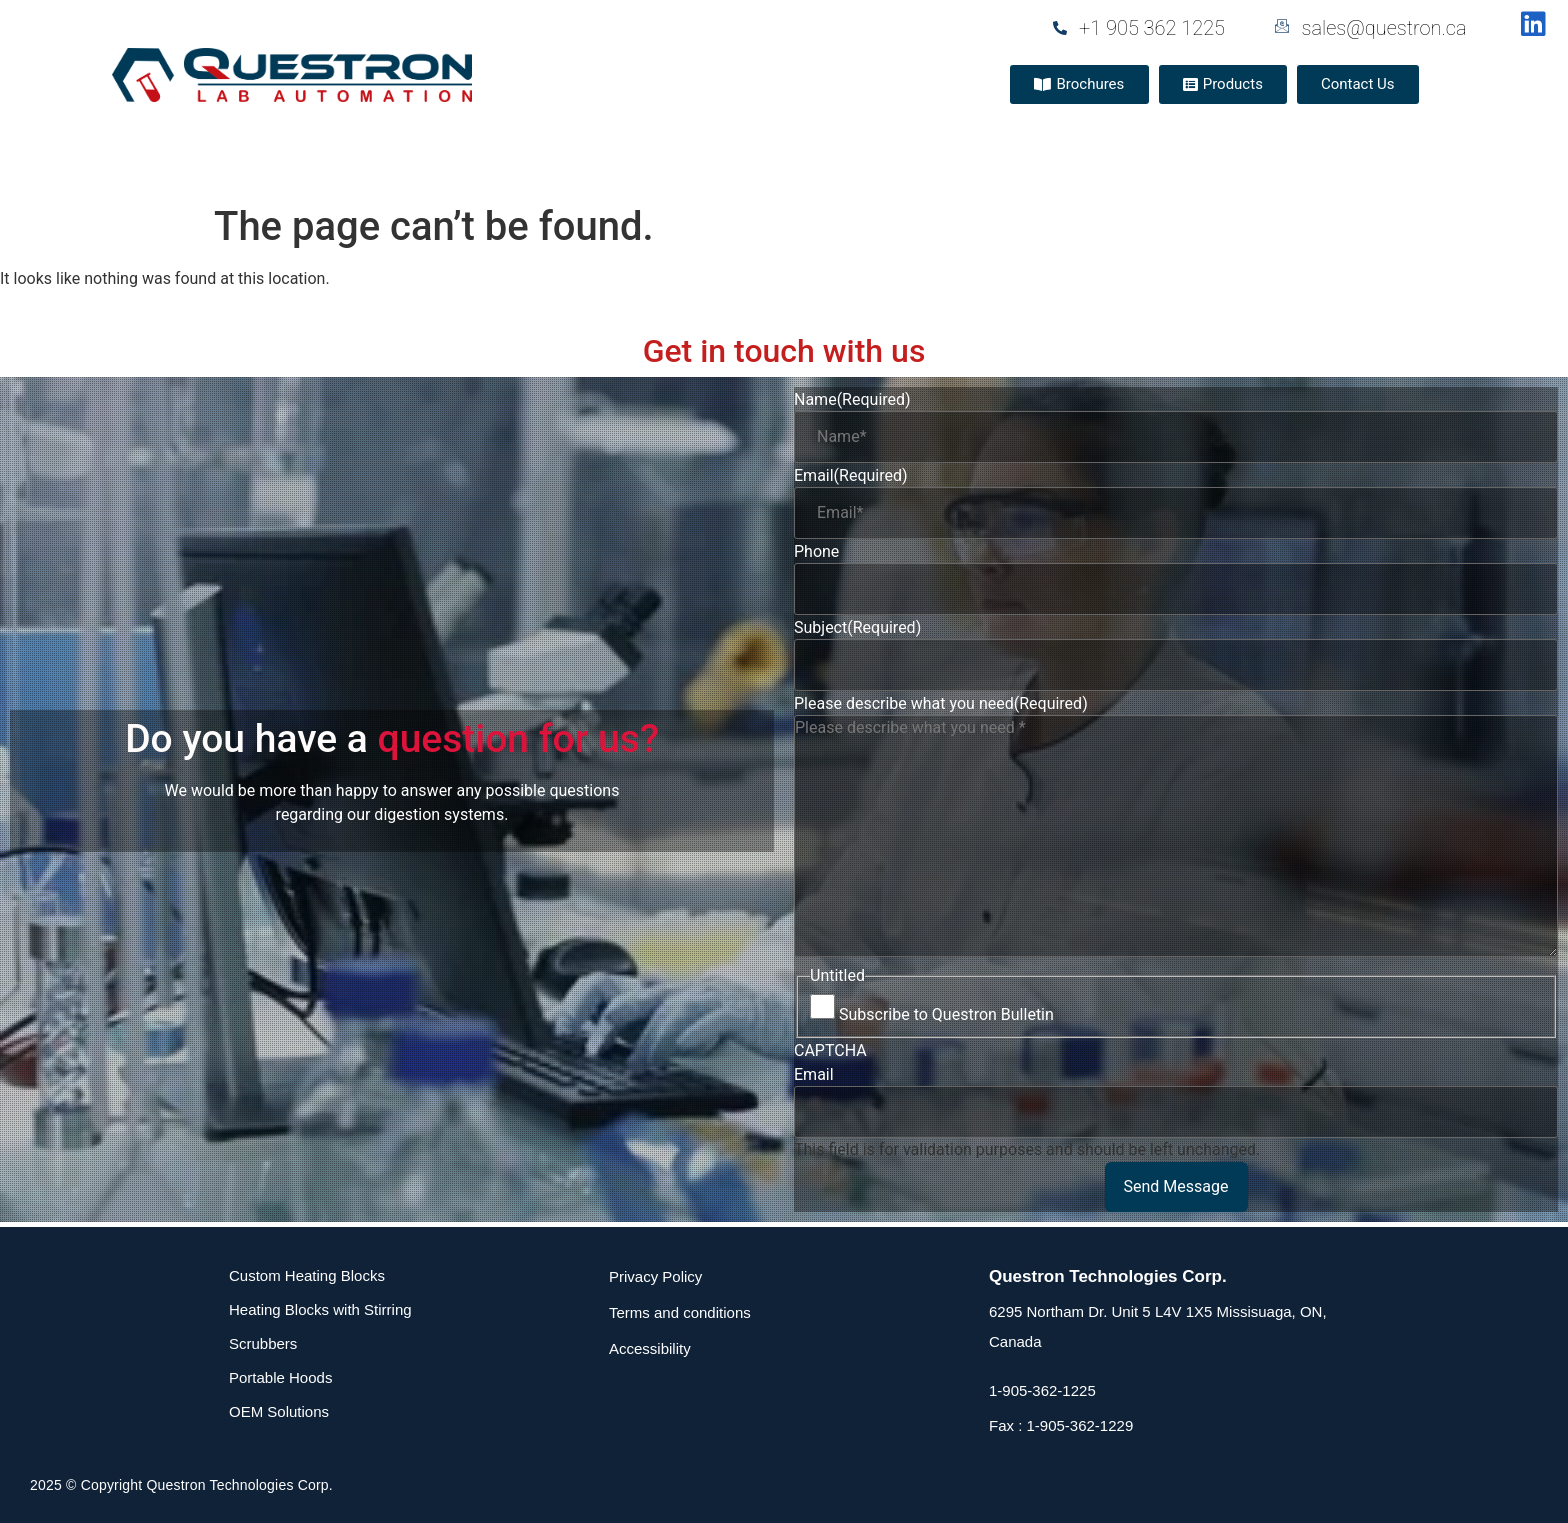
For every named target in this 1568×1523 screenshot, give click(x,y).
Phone (816, 552)
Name (852, 400)
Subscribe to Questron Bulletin (946, 1015)
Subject (857, 628)
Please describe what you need (941, 704)
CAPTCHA (830, 1051)
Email (851, 476)
